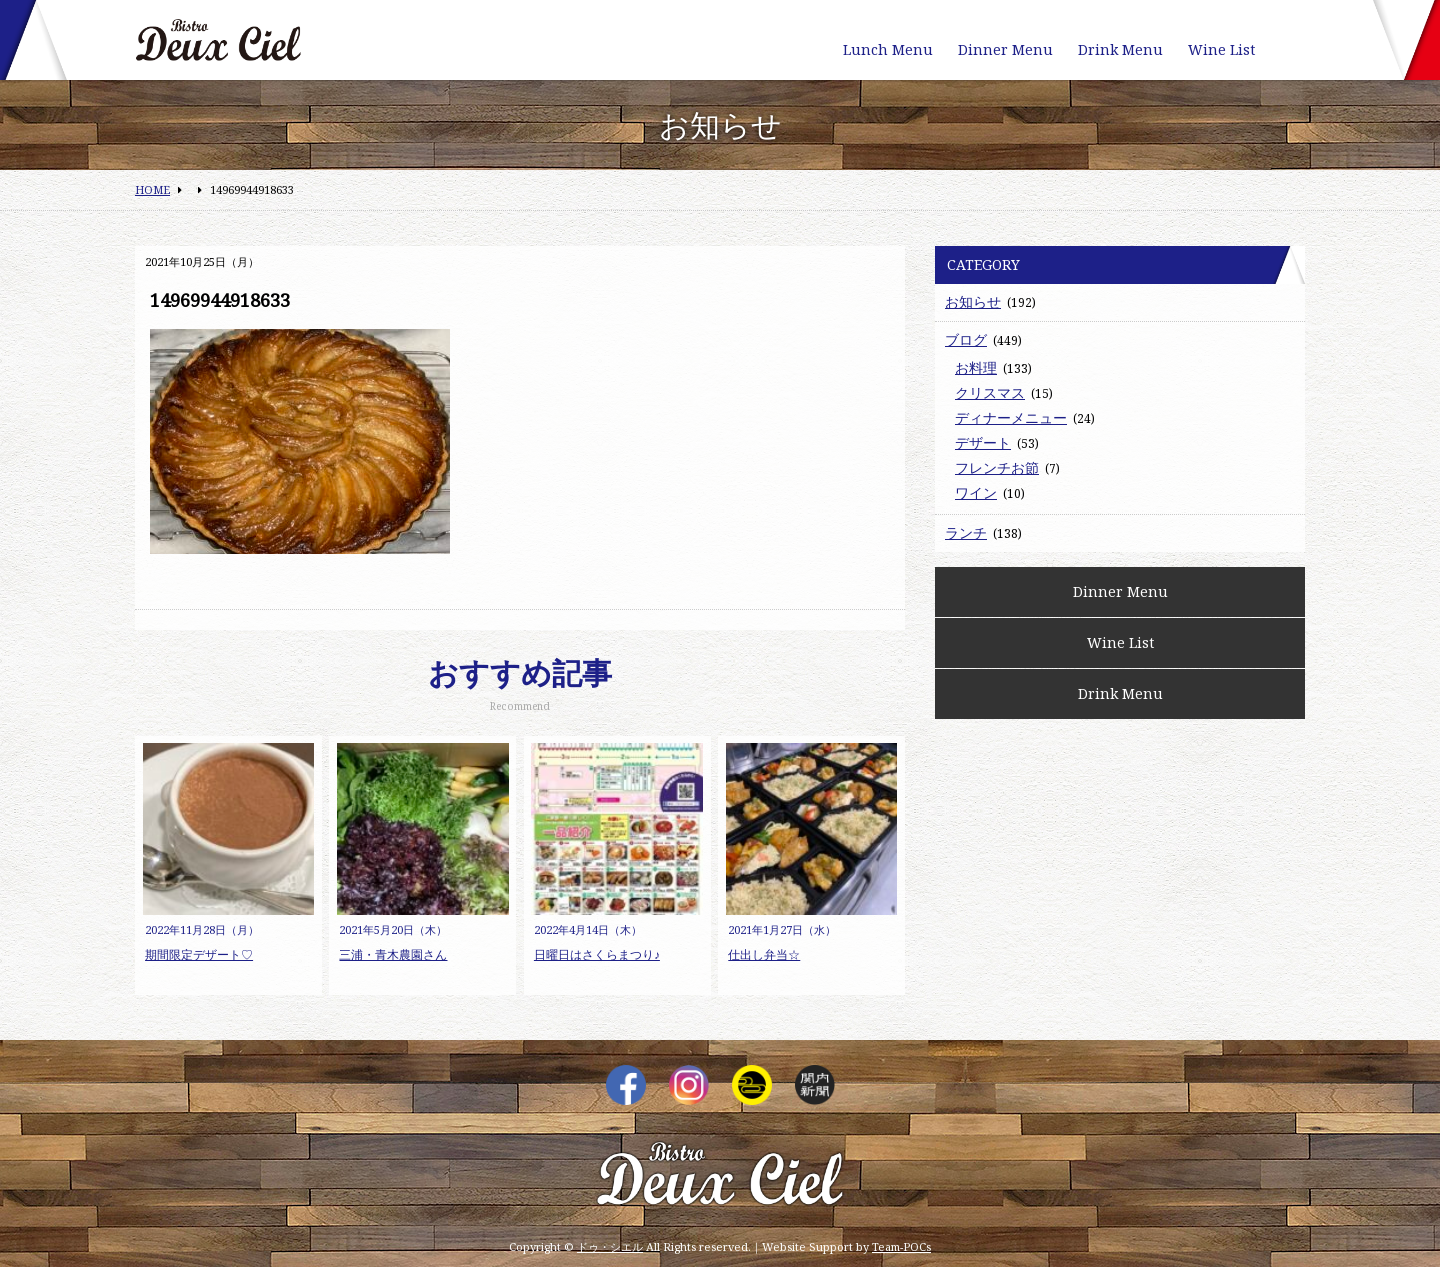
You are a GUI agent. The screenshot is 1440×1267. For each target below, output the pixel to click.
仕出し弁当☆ (764, 954)
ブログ (966, 339)
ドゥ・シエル (610, 1246)
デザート (983, 442)
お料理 (976, 367)
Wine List (1221, 49)
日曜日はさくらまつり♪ (597, 954)
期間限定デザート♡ (199, 954)
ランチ (966, 532)
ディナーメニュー (1011, 417)
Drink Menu (1120, 49)
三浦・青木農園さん (393, 954)
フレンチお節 (997, 467)
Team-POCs (901, 1246)
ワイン (976, 492)
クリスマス (990, 392)
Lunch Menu (888, 49)
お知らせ (973, 301)
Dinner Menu (1005, 49)
